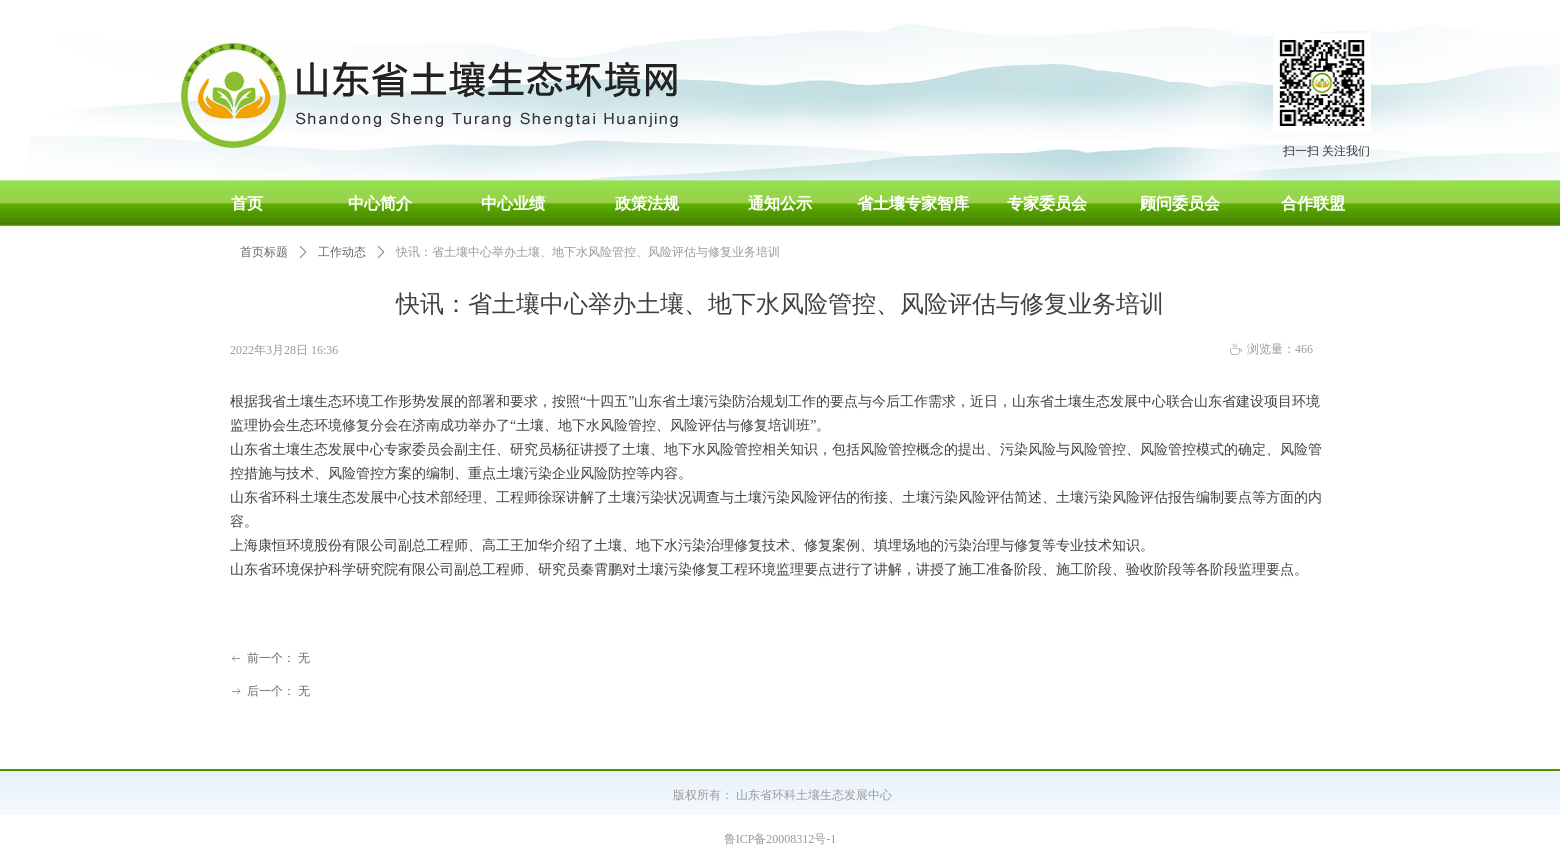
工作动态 (342, 252)
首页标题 (264, 252)
